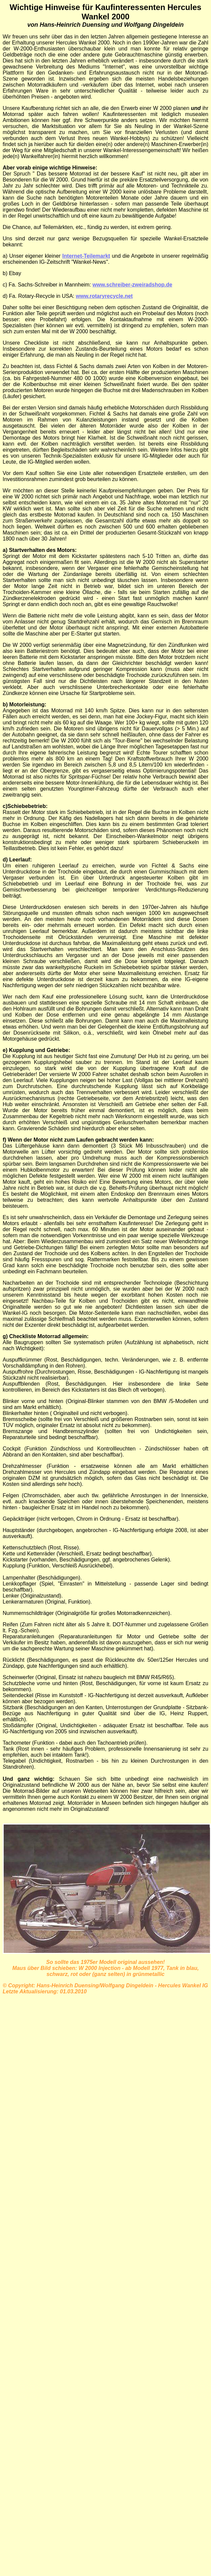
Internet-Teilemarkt (86, 256)
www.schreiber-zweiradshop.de (133, 284)
